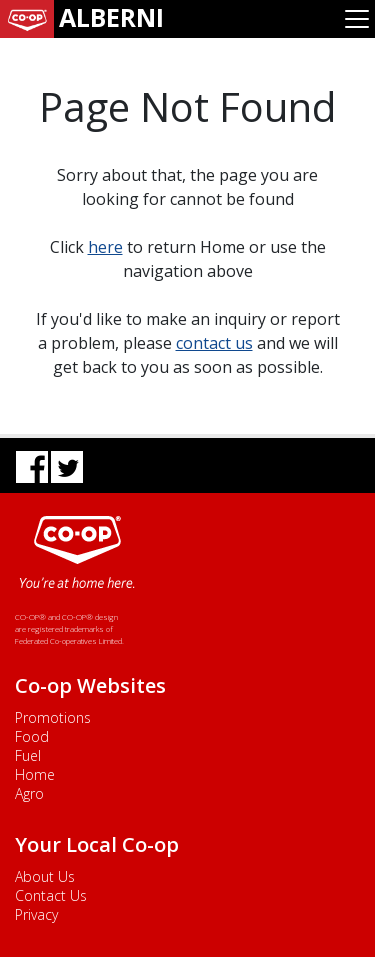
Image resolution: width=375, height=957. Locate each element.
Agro (29, 793)
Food (32, 736)
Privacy (36, 914)
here (105, 247)
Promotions (53, 717)
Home (35, 774)
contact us (214, 343)
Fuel (28, 755)
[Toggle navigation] (357, 19)
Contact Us (51, 895)
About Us (45, 876)
